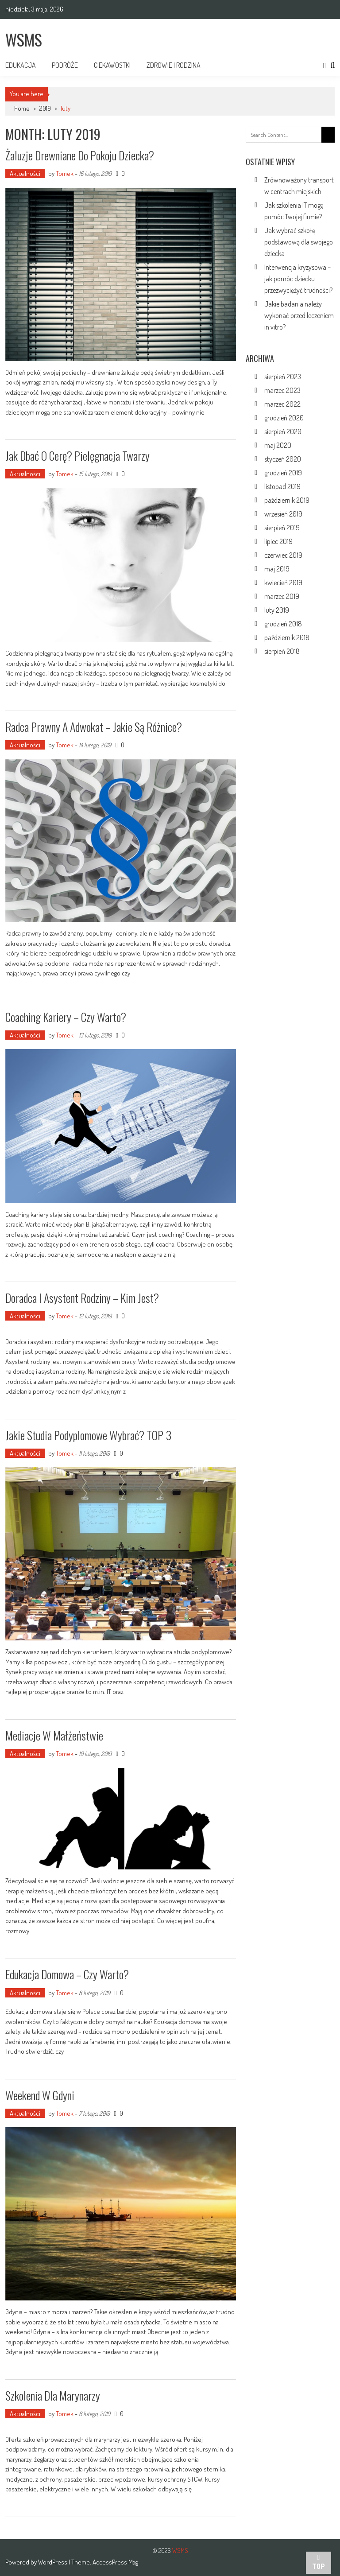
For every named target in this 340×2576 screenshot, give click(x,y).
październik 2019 (286, 500)
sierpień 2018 (282, 651)
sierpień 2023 (282, 376)
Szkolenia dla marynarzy (52, 2395)
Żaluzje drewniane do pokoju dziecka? (79, 155)
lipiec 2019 (278, 541)
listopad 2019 (282, 486)
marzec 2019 (281, 596)
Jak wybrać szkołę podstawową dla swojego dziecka (298, 242)
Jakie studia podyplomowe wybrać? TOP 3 (88, 1435)
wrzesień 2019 (283, 513)
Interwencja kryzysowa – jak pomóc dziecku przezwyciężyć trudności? (298, 279)
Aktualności (25, 173)
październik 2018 (286, 637)
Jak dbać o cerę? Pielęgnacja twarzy (77, 455)
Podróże (65, 65)
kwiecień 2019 (283, 582)
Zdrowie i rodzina (174, 65)
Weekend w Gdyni (39, 2095)
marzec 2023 (282, 390)
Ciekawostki (112, 65)
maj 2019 (277, 568)
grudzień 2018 (283, 623)
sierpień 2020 (282, 431)
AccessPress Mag (115, 2562)
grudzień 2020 (284, 417)
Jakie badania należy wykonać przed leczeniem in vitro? (299, 315)
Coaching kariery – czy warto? (65, 1017)
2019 (45, 108)
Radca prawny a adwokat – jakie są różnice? (93, 726)
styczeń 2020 (282, 459)
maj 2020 (277, 445)
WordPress (53, 2562)
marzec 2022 (282, 404)
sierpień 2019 (282, 527)
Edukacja (20, 65)
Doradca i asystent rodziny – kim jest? (82, 1297)
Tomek (64, 173)
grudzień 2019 (283, 472)
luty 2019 (276, 610)
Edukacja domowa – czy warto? (67, 1974)
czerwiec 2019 (283, 555)
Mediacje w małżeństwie (54, 1735)
